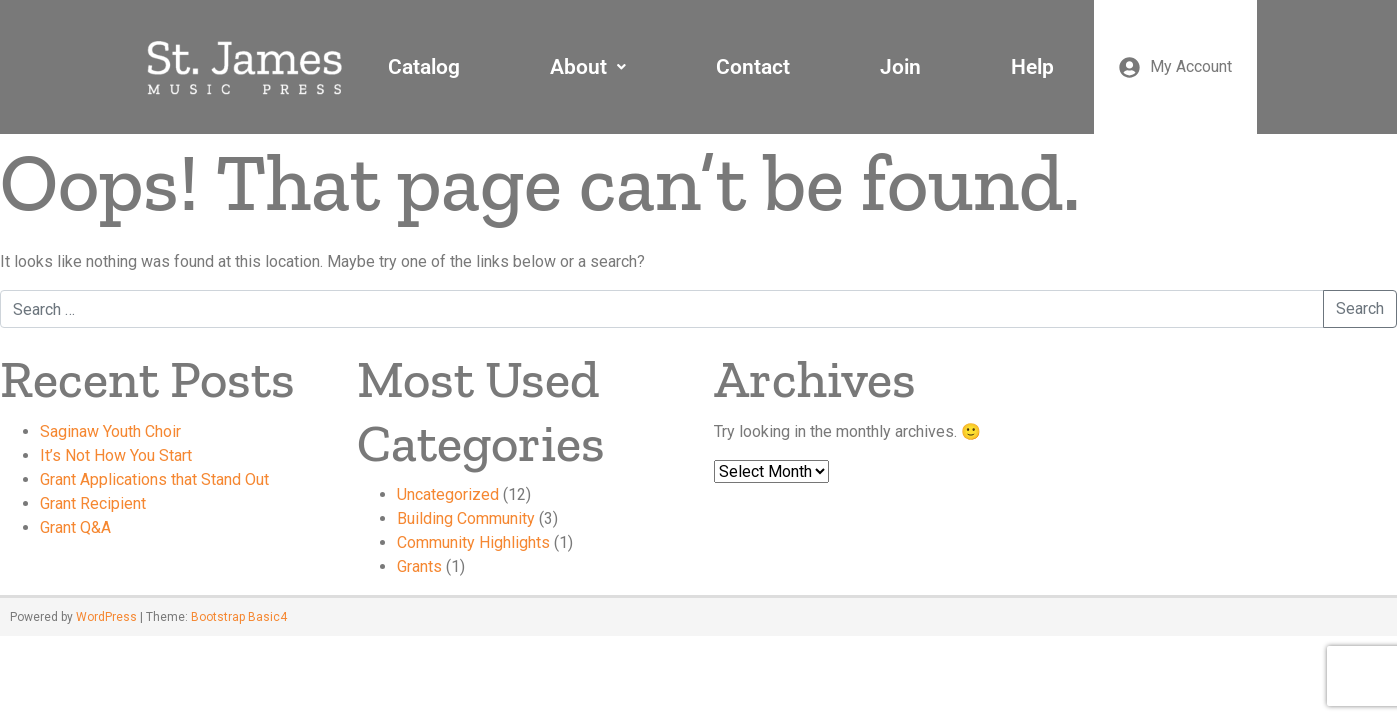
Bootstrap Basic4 (239, 617)
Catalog (424, 67)
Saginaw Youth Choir (110, 431)
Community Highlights (473, 542)
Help (1032, 67)
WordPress (106, 617)
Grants (419, 566)
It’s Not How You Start (116, 455)
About (588, 67)
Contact (753, 67)
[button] (588, 67)
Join (900, 67)
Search (1360, 308)
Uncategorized (448, 494)
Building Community (466, 518)
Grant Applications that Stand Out (154, 479)
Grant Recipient (93, 503)
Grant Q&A (75, 527)
